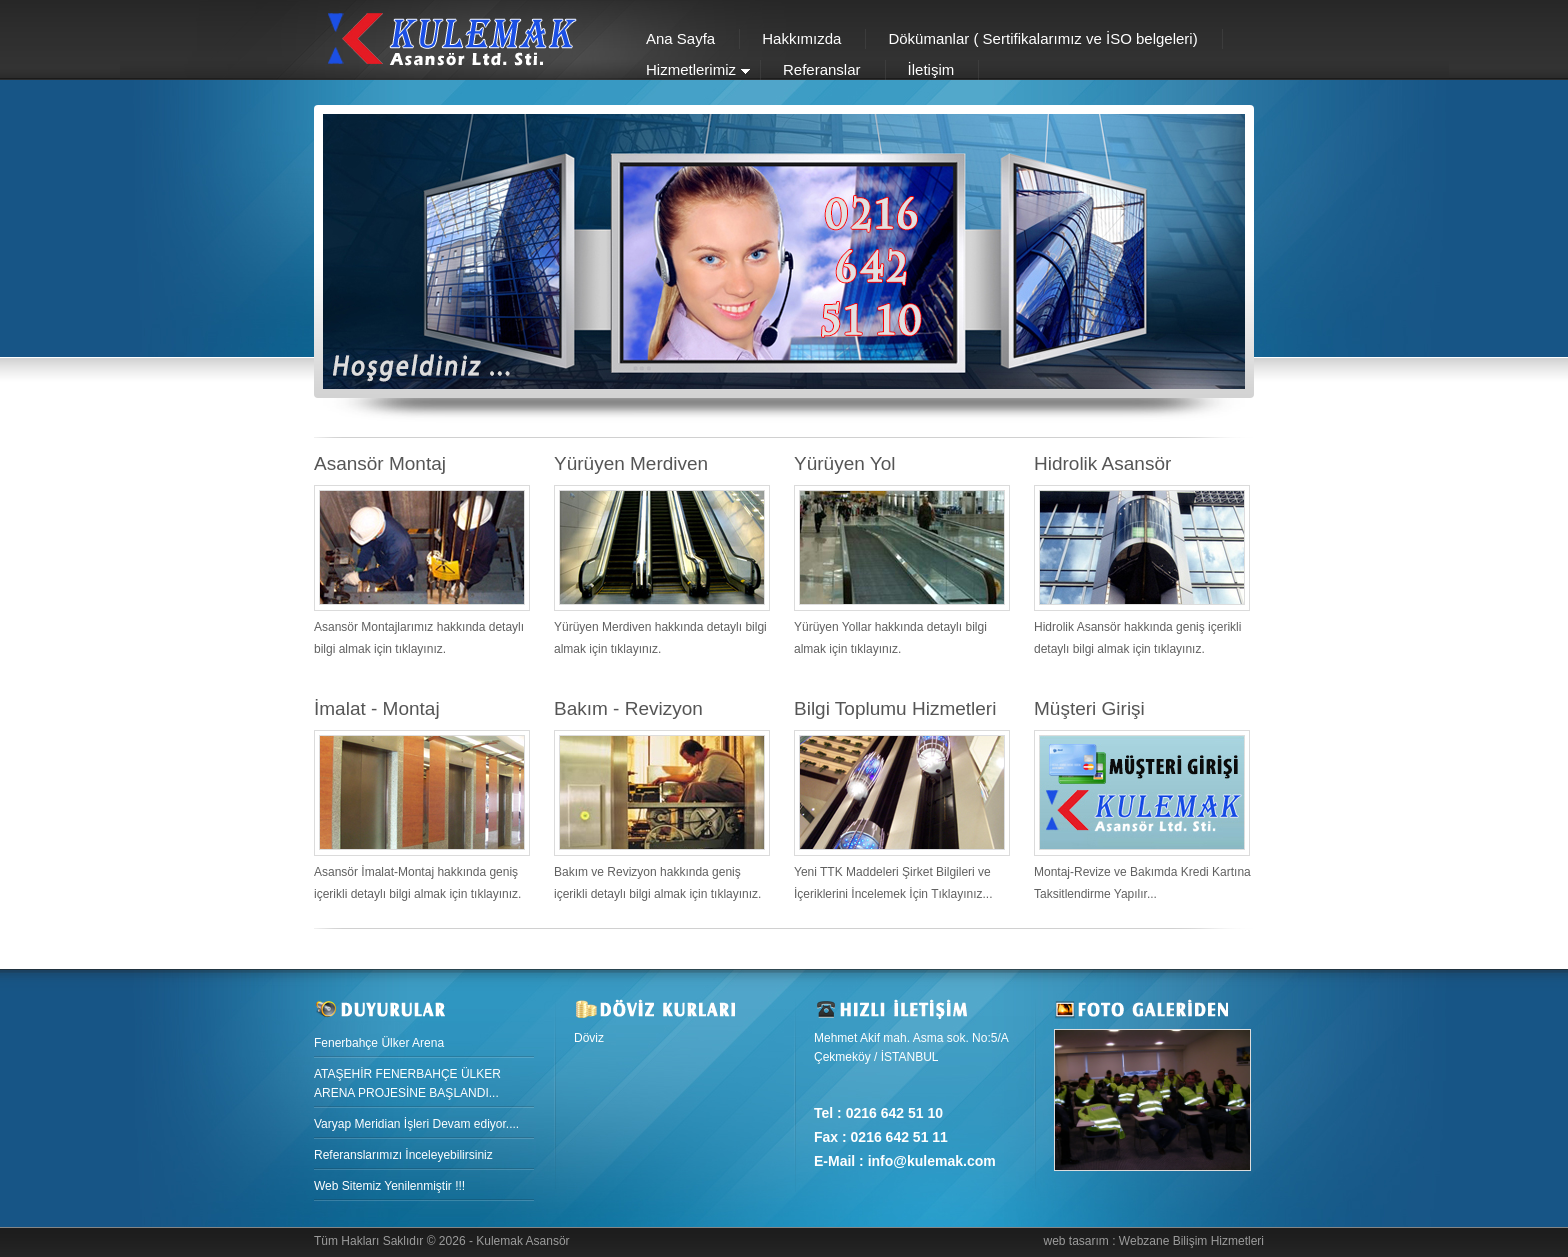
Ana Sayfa (680, 38)
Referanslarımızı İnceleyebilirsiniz (403, 1155)
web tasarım (1075, 1241)
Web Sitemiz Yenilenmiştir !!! (389, 1186)
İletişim (931, 69)
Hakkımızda (801, 38)
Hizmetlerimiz (687, 71)
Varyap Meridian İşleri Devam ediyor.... (416, 1124)
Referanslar (822, 69)
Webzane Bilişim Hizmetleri (1191, 1241)
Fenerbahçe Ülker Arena (379, 1043)
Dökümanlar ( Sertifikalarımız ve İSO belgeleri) (1042, 38)
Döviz (589, 1038)
